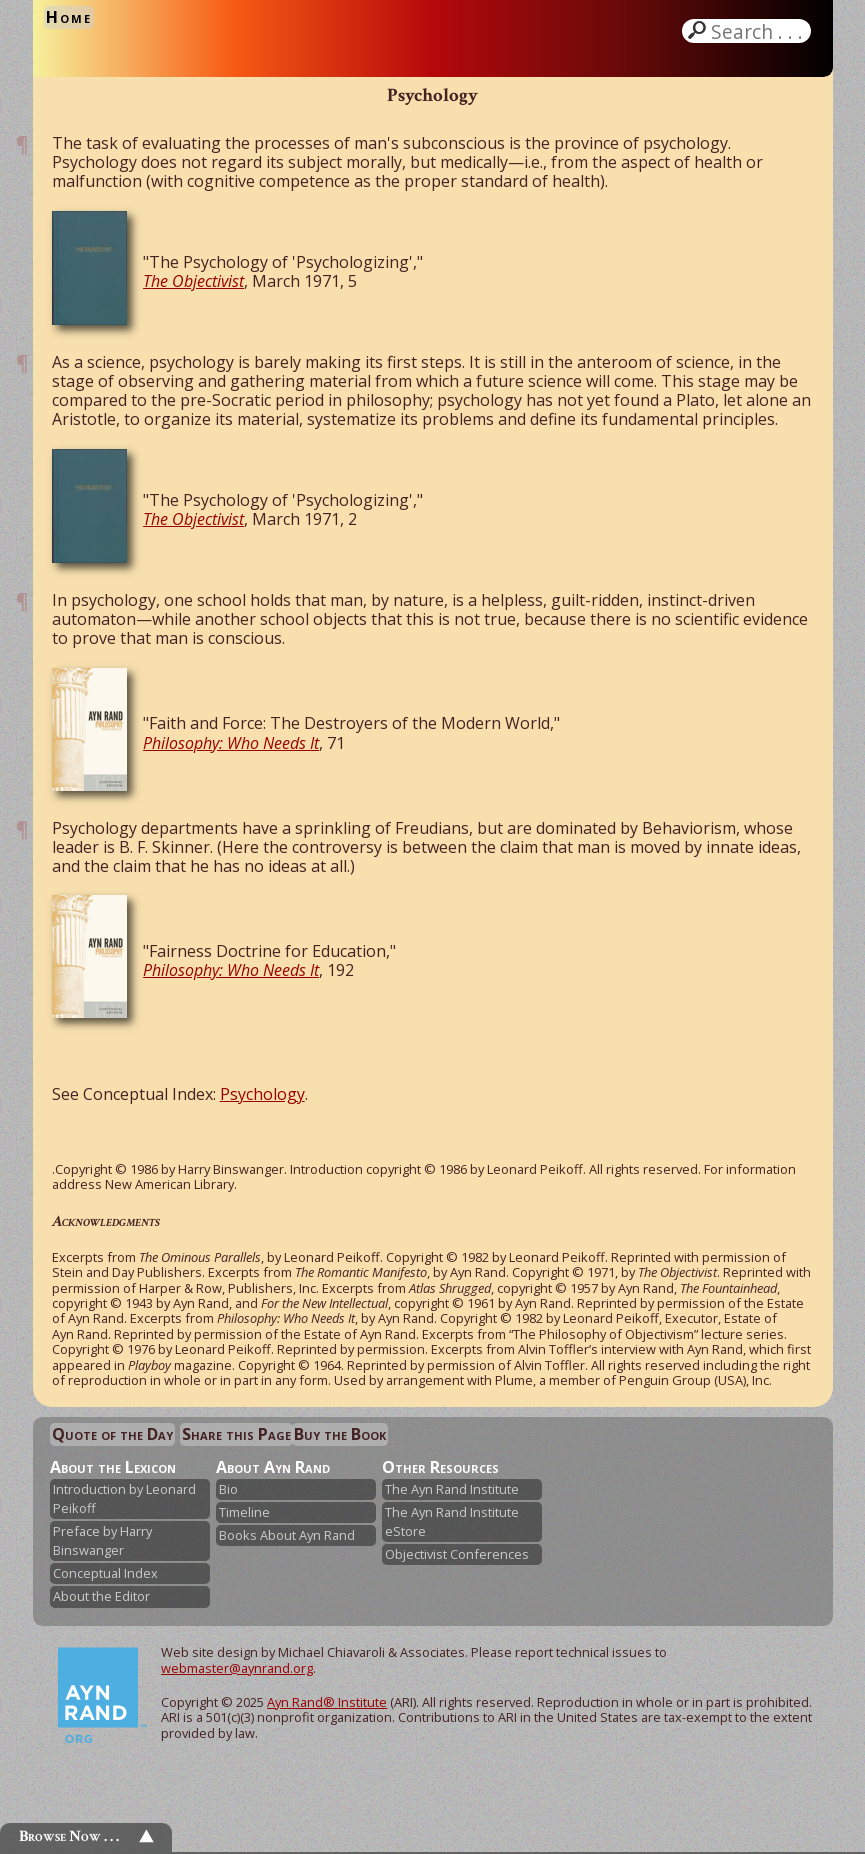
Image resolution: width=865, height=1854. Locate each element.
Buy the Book (340, 1434)
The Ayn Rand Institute (452, 1489)
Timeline (244, 1512)
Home (69, 17)
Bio (228, 1489)
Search (759, 31)
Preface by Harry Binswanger (102, 1540)
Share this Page (236, 1434)
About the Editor (101, 1596)
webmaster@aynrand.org (237, 1668)
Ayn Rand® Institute (327, 1702)
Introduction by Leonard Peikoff (124, 1498)
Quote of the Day (112, 1434)
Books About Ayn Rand (287, 1535)
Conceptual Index (105, 1573)
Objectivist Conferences (457, 1554)
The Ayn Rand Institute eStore (452, 1521)
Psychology (262, 1094)
